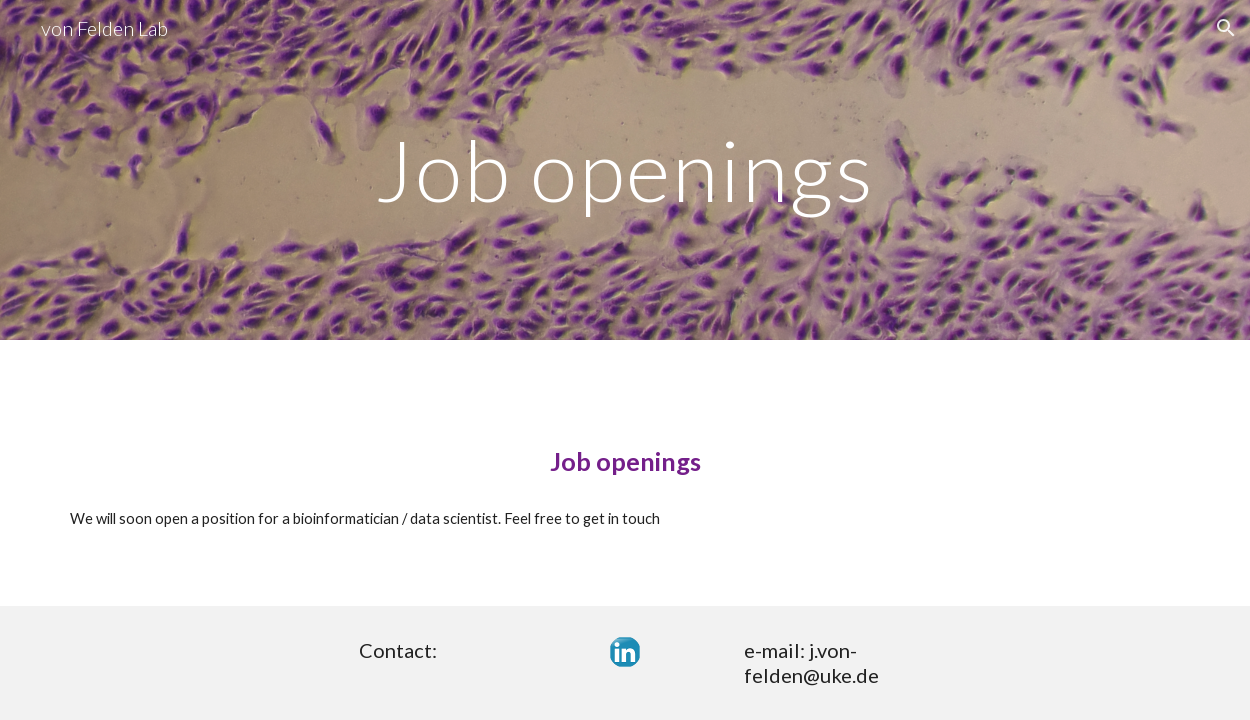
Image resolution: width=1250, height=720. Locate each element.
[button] (1226, 28)
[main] (625, 169)
